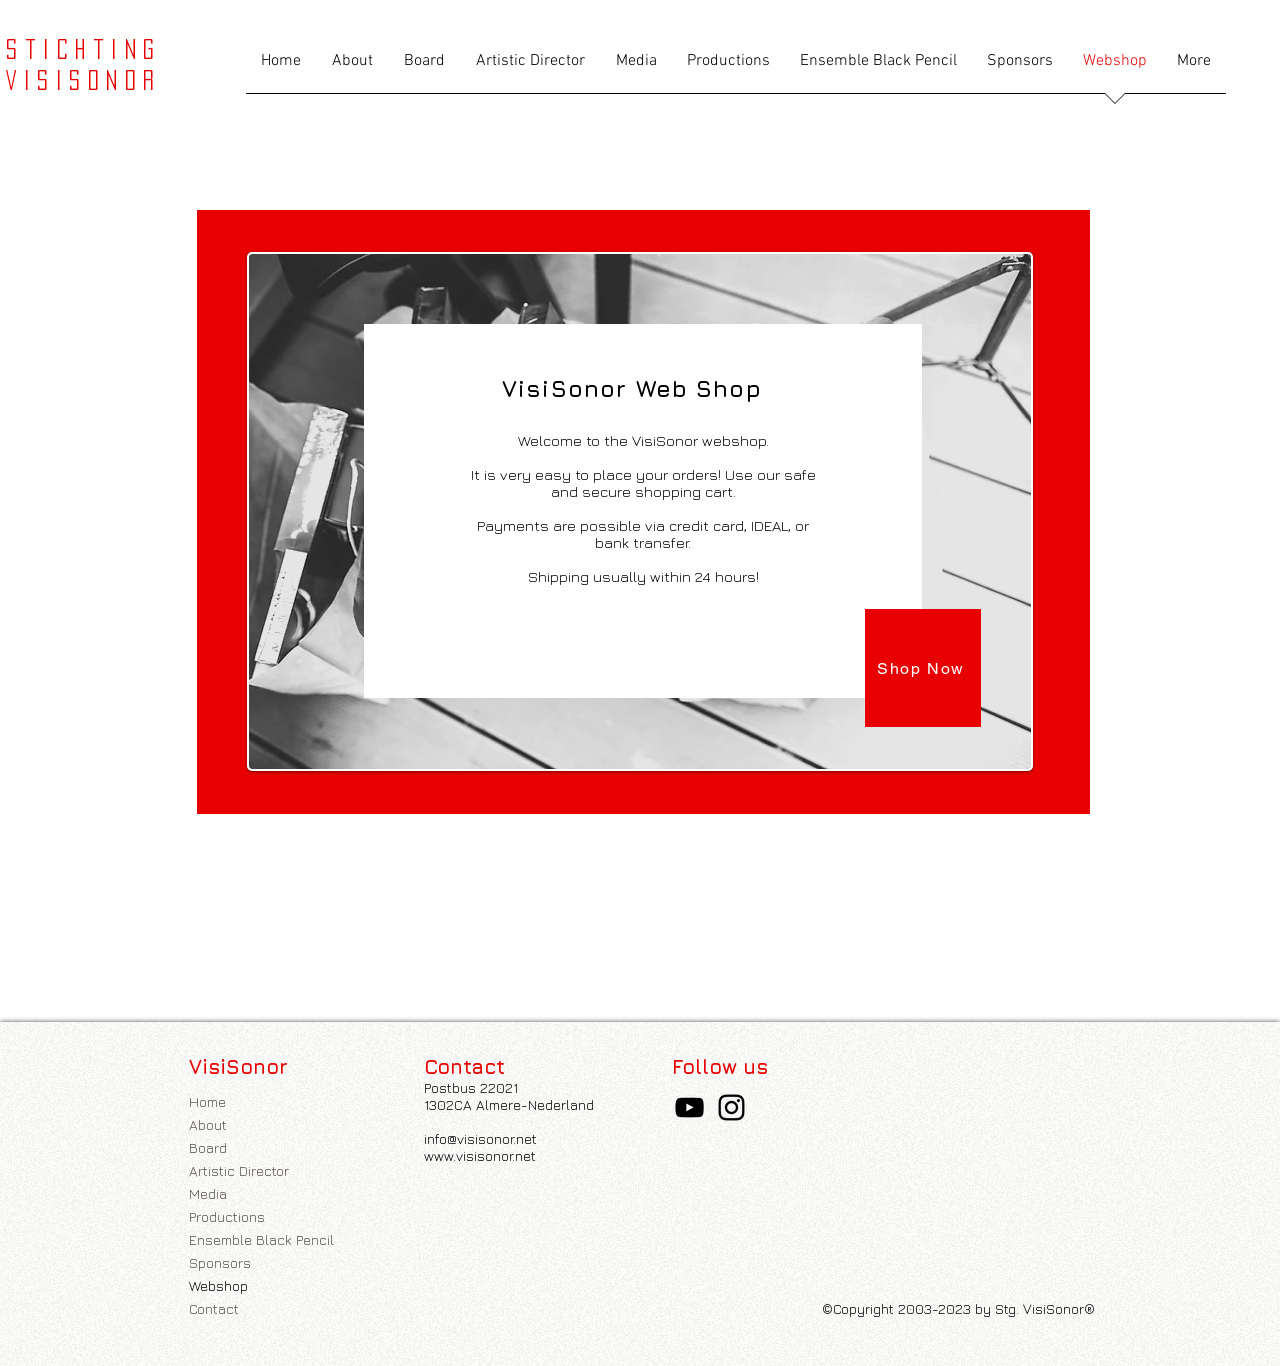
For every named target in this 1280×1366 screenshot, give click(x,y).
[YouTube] (689, 1107)
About (208, 1124)
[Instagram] (731, 1107)
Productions (227, 1216)
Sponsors (220, 1262)
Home (207, 1101)
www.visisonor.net (480, 1155)
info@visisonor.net (480, 1138)
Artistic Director (239, 1170)
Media (208, 1193)
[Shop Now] (923, 668)
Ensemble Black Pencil (261, 1239)
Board (208, 1147)
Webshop (218, 1285)
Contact (214, 1308)
